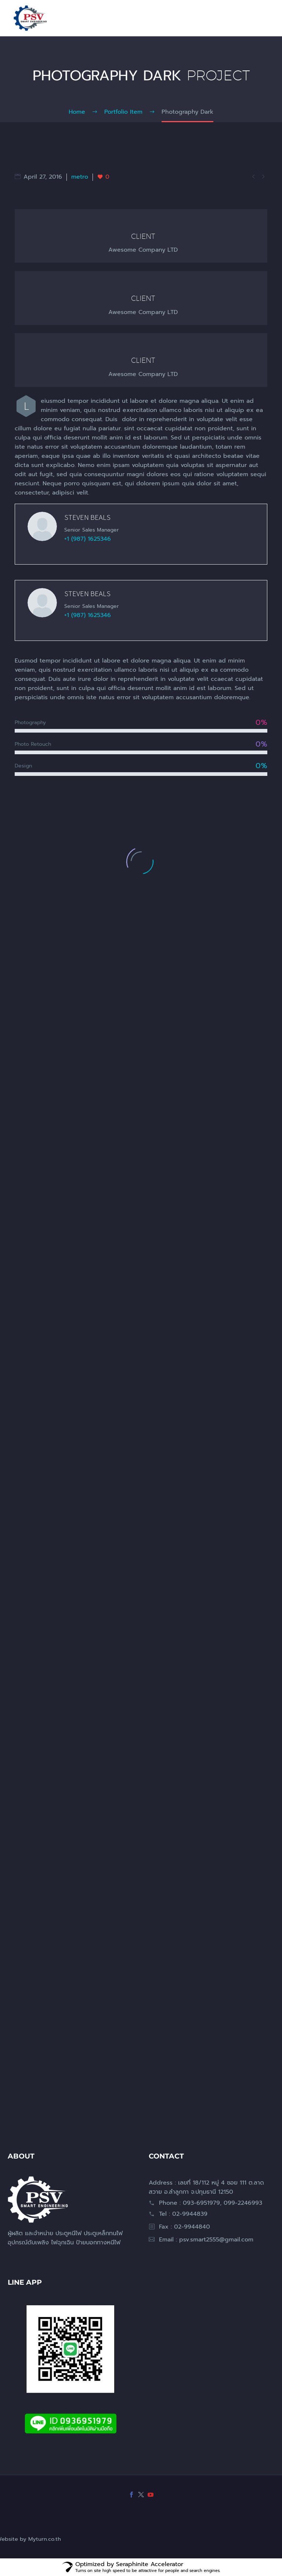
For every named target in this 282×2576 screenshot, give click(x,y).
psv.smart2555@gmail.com (216, 2239)
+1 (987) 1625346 (87, 540)
